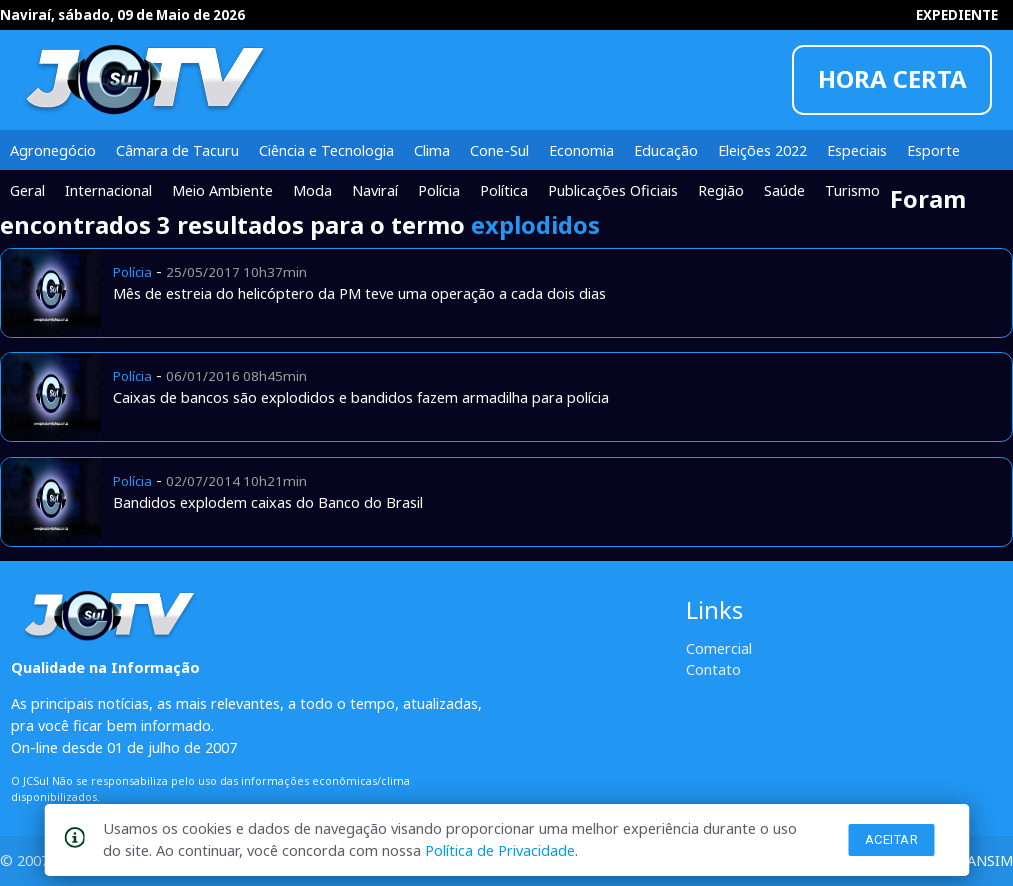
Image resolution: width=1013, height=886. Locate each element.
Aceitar (892, 839)
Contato (713, 669)
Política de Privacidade (500, 850)
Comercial (719, 648)
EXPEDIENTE (957, 15)
